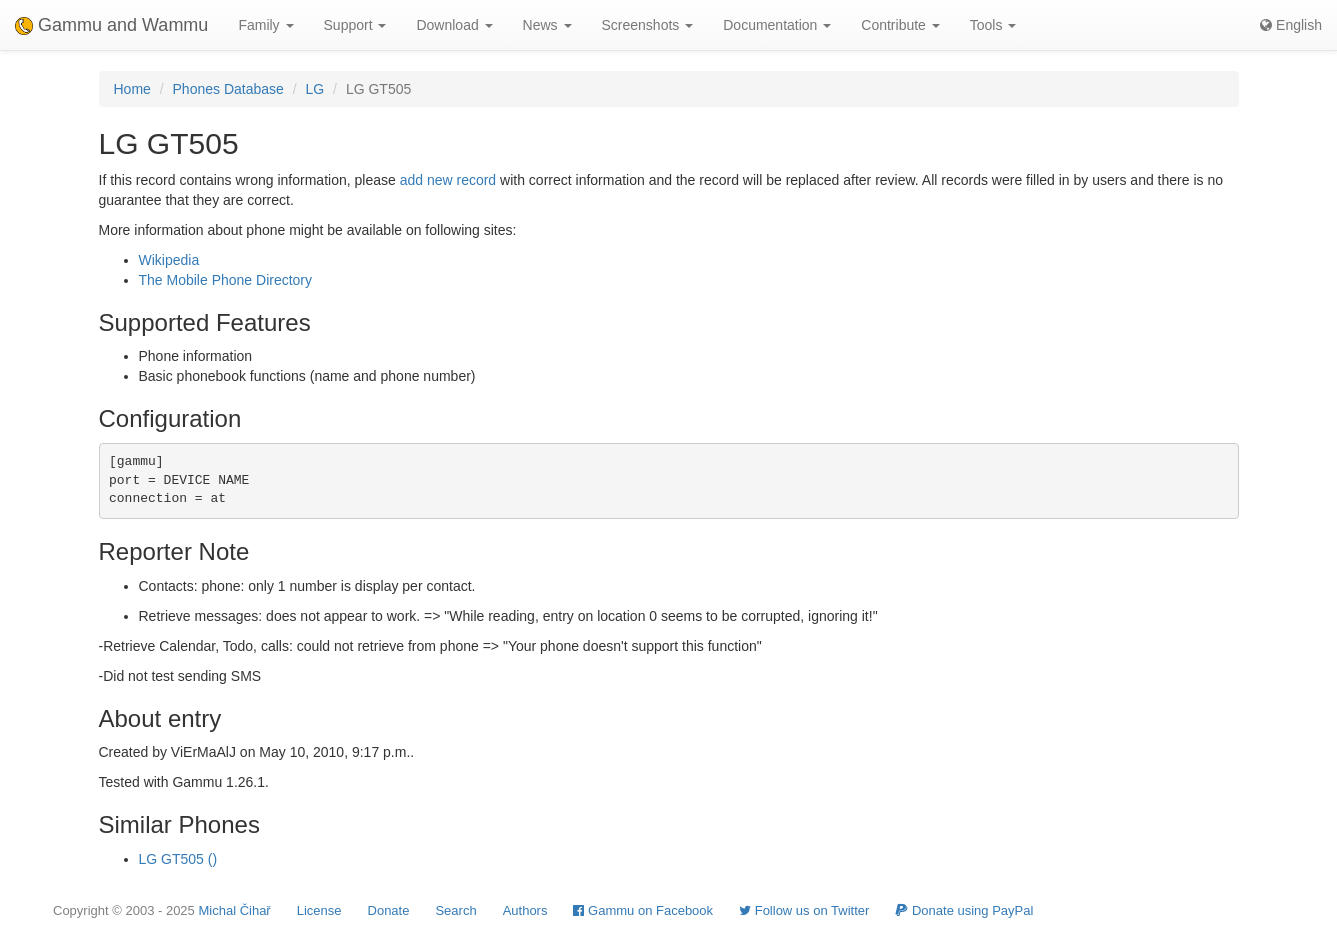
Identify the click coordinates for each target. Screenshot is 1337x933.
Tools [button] (993, 25)
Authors (525, 910)
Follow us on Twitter (804, 910)
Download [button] (454, 25)
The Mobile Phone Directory (226, 280)
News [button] (547, 25)
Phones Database (228, 89)
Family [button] (265, 25)
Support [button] (355, 25)
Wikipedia (169, 260)
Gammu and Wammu (111, 25)
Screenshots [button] (648, 25)
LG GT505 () (178, 859)
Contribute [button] (900, 25)
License (319, 910)
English (1291, 25)
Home (132, 89)
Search (455, 910)
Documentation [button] (777, 25)
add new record (448, 180)
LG (315, 89)
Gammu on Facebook (643, 910)
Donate (389, 910)
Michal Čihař (234, 910)
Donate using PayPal (964, 910)
